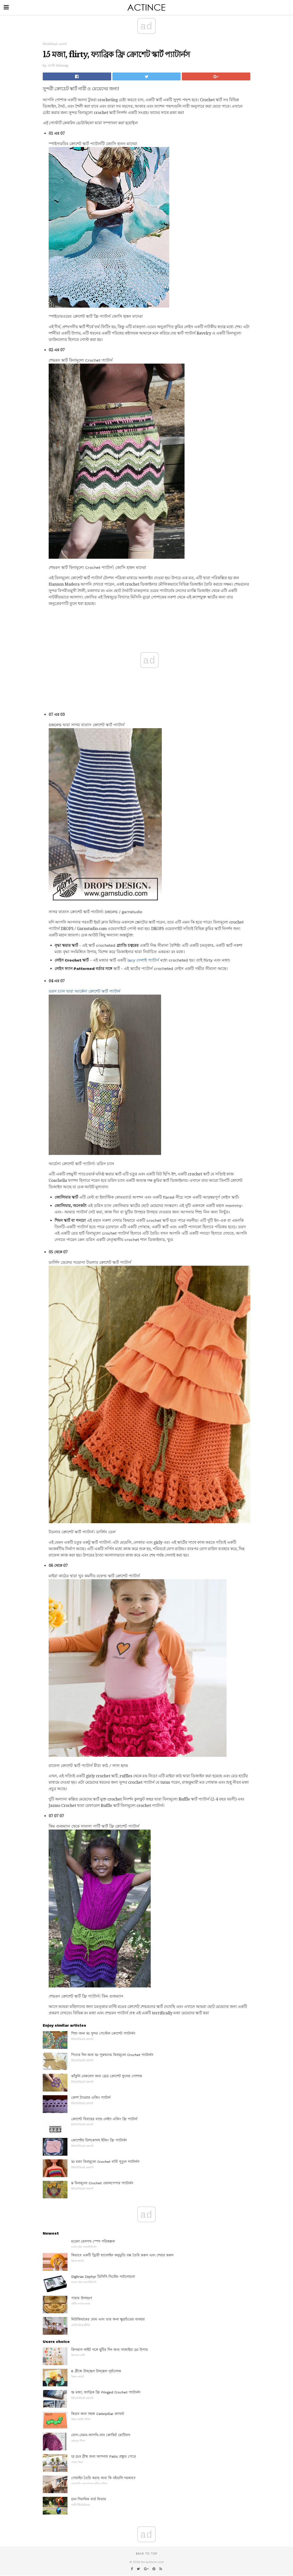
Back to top (146, 2553)
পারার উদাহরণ (81, 2298)
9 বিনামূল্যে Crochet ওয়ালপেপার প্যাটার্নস (102, 2183)
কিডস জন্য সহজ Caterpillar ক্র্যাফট (97, 2414)
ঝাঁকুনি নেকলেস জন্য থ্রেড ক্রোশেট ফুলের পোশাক (106, 2076)
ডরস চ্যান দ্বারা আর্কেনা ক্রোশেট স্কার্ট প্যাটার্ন (84, 991)
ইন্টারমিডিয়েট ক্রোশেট (55, 44)
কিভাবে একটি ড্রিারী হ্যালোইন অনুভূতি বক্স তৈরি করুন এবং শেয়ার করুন (122, 2255)
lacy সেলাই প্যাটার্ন (143, 960)
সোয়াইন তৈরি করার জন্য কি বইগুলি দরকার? (103, 2478)
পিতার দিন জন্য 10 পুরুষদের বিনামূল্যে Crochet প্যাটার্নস (112, 2055)
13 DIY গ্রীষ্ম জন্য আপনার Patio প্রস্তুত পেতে (103, 2456)
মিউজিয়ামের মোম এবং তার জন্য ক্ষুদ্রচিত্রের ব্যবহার (108, 2319)
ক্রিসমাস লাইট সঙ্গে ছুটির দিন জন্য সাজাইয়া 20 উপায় (109, 2350)
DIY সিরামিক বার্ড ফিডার (88, 2499)
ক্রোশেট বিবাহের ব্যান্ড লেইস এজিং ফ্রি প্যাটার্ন (104, 2119)
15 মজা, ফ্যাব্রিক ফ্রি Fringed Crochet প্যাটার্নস (105, 2392)
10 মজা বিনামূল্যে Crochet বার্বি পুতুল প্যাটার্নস (105, 2162)
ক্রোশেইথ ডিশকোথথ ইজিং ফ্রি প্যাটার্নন (99, 2140)
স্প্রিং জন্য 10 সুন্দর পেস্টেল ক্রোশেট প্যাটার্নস (103, 2033)
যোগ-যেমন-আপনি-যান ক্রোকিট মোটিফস (100, 2435)
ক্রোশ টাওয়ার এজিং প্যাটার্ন (90, 2097)
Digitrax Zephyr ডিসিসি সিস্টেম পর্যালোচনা (103, 2277)
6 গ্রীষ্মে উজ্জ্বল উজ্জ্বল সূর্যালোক (96, 2371)
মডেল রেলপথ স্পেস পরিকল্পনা (93, 2241)
